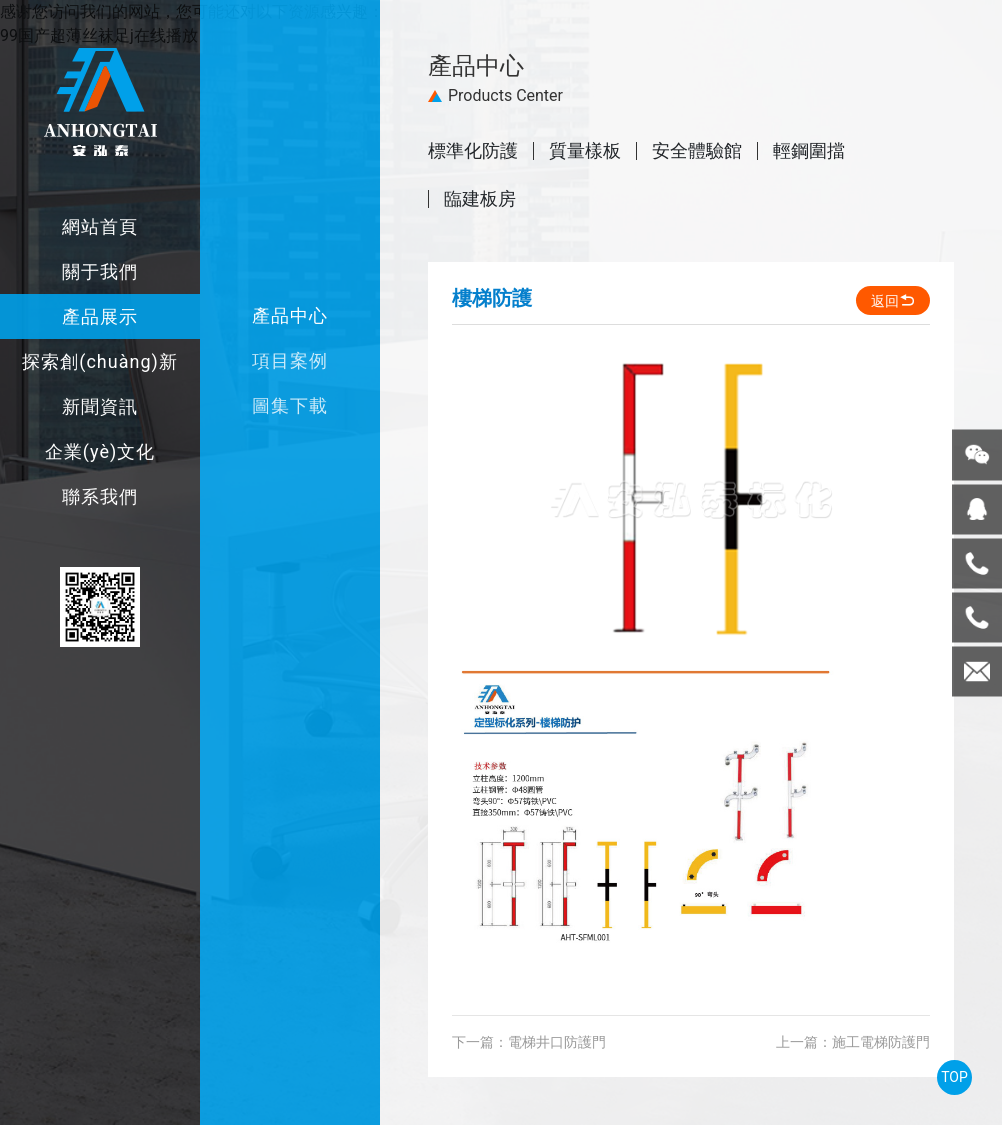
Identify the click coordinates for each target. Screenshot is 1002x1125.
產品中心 (290, 315)
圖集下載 (290, 405)
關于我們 (100, 271)
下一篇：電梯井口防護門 (529, 1042)
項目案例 (290, 360)
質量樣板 (585, 151)
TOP (954, 1077)
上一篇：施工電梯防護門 (853, 1042)
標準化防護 (473, 151)
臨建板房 (480, 199)
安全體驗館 (697, 151)
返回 (893, 301)
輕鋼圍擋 (809, 151)
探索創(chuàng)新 (100, 361)
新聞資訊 (100, 406)
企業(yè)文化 (100, 451)
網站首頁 (100, 226)
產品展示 (100, 316)
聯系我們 (100, 496)
